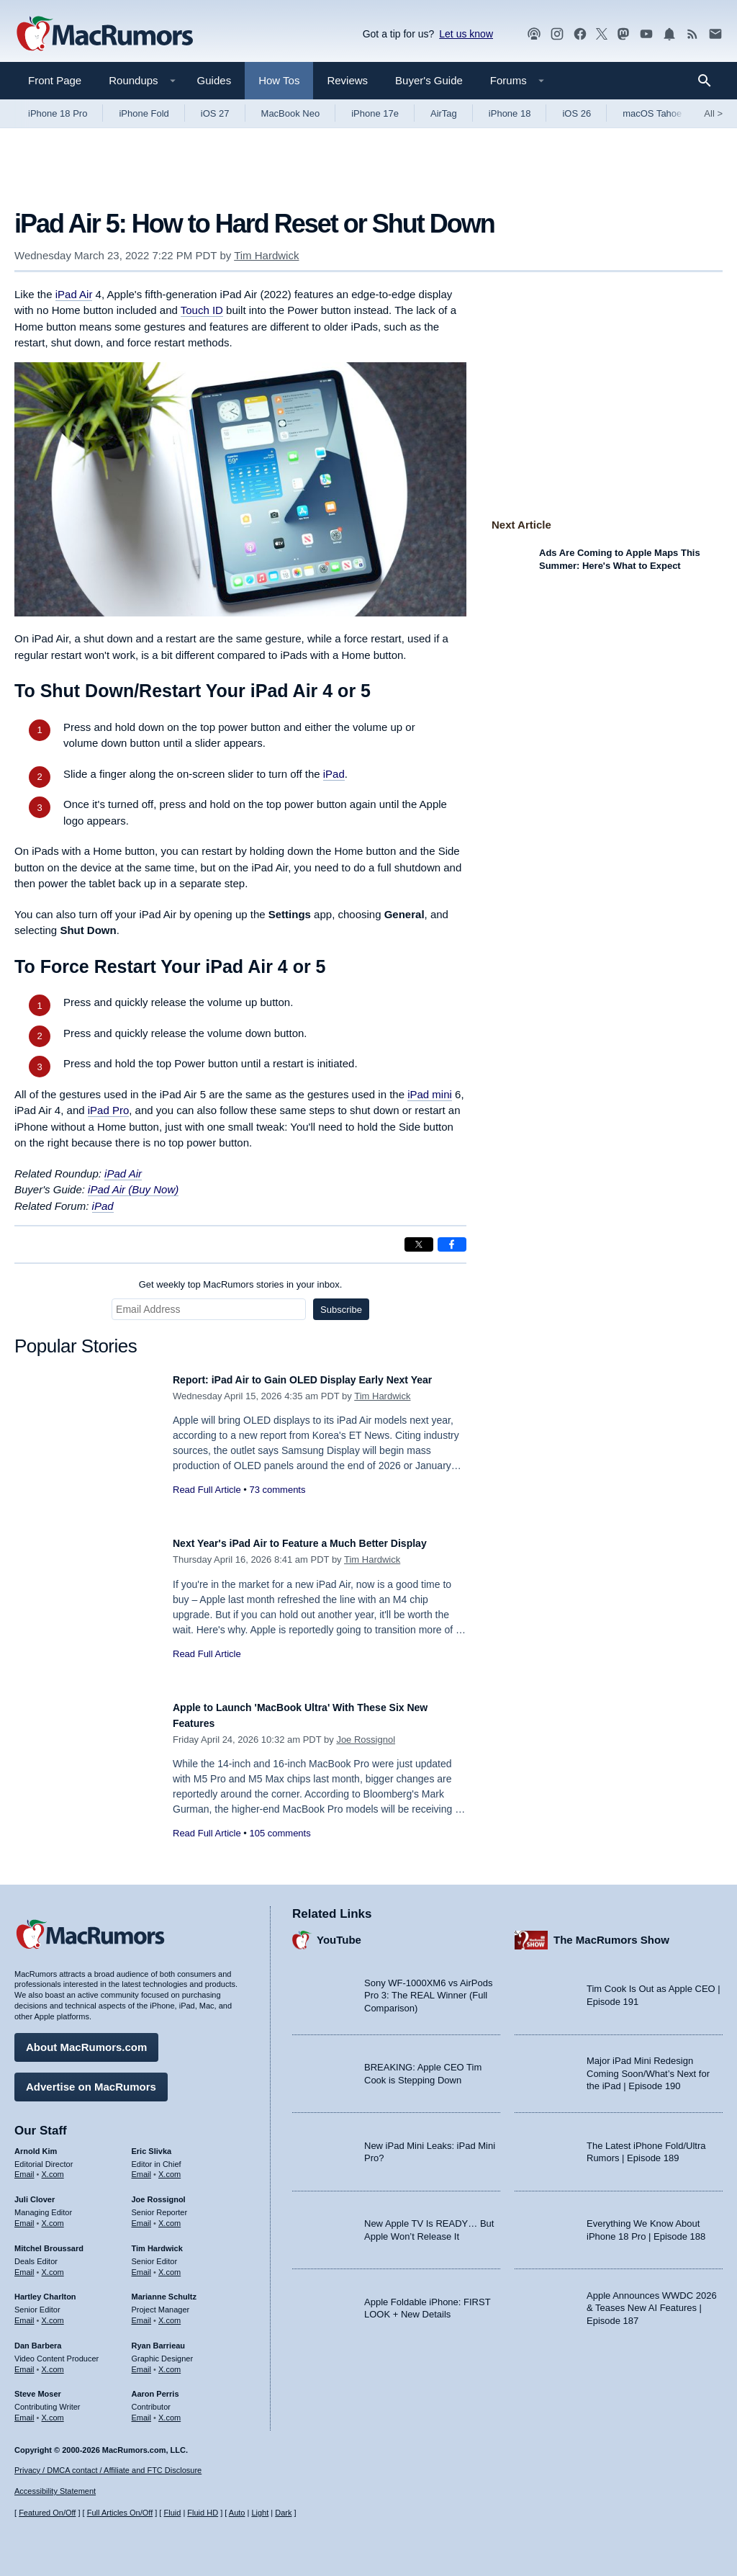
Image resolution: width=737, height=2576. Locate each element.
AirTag (443, 113)
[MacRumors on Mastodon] (623, 34)
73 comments (277, 1505)
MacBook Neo (290, 113)
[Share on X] (418, 1244)
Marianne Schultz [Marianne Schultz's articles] (164, 2289)
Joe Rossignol (365, 1739)
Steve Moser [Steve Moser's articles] (37, 2386)
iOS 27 (215, 113)
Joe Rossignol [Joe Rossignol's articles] (159, 2192)
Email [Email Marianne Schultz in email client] (142, 2313)
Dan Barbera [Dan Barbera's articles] (37, 2338)
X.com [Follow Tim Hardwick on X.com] (169, 2265)
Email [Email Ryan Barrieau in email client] (142, 2362)
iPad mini (429, 1094)
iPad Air (74, 294)
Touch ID (202, 310)
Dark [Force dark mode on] (283, 2512)
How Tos (278, 80)
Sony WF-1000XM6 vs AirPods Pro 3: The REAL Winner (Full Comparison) (428, 1988)
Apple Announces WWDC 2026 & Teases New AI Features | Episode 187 (652, 2301)
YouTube (339, 1932)
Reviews (347, 80)
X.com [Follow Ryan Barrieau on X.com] (169, 2362)
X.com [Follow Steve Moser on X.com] (53, 2410)
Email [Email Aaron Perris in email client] (142, 2410)
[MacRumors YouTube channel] (646, 34)
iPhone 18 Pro (57, 113)
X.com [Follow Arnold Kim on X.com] (53, 2167)
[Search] (709, 80)
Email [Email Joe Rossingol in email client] (142, 2216)
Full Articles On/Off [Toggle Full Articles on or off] (120, 2512)
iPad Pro (109, 1110)
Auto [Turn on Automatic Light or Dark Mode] (237, 2512)
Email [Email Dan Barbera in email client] (24, 2362)
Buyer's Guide (429, 80)
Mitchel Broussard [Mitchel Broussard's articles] (48, 2241)
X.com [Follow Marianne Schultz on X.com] (169, 2313)
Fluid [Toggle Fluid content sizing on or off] (172, 2512)
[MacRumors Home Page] (104, 34)
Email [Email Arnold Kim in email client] (24, 2167)
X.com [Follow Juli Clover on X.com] (53, 2216)
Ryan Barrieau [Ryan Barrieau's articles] (159, 2338)
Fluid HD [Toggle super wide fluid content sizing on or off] (202, 2512)
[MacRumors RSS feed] (692, 34)
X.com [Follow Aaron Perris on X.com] (169, 2410)
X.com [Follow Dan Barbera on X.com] (53, 2362)
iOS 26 (576, 113)
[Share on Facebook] (452, 1244)
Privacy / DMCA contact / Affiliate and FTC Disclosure (108, 2470)
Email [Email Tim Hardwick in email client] (142, 2265)
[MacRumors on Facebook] (580, 34)
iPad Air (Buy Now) (133, 1189)
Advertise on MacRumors (91, 2079)
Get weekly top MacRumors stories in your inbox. (241, 1284)
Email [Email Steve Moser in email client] (24, 2410)
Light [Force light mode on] (259, 2512)
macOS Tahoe (652, 113)
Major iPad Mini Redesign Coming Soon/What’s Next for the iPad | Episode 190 (648, 2066)
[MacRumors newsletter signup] (715, 34)
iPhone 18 (510, 113)
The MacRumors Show (611, 1932)
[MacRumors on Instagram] (557, 34)
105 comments (279, 1833)
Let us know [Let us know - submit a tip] (466, 34)
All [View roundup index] (713, 113)
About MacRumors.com (86, 2040)
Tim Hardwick (266, 255)
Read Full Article (207, 1505)
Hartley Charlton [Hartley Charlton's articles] (45, 2289)
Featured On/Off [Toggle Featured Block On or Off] (47, 2512)
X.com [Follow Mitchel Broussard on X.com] (53, 2265)
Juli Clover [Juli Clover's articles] (34, 2192)
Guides (214, 80)
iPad (334, 774)
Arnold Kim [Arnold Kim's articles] (35, 2144)
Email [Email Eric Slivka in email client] (142, 2167)
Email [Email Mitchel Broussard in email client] (24, 2265)
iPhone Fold (143, 113)
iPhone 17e (375, 113)
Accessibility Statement (55, 2491)
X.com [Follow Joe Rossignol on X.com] (169, 2216)
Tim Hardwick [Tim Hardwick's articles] (157, 2241)
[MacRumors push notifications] (669, 34)
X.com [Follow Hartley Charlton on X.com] (53, 2313)
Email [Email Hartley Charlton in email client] (24, 2313)
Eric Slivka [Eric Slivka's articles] (152, 2144)
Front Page (54, 80)
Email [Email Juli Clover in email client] (24, 2216)
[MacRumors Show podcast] (534, 34)
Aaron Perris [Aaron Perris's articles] (155, 2386)
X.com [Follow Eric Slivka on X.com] (169, 2167)
